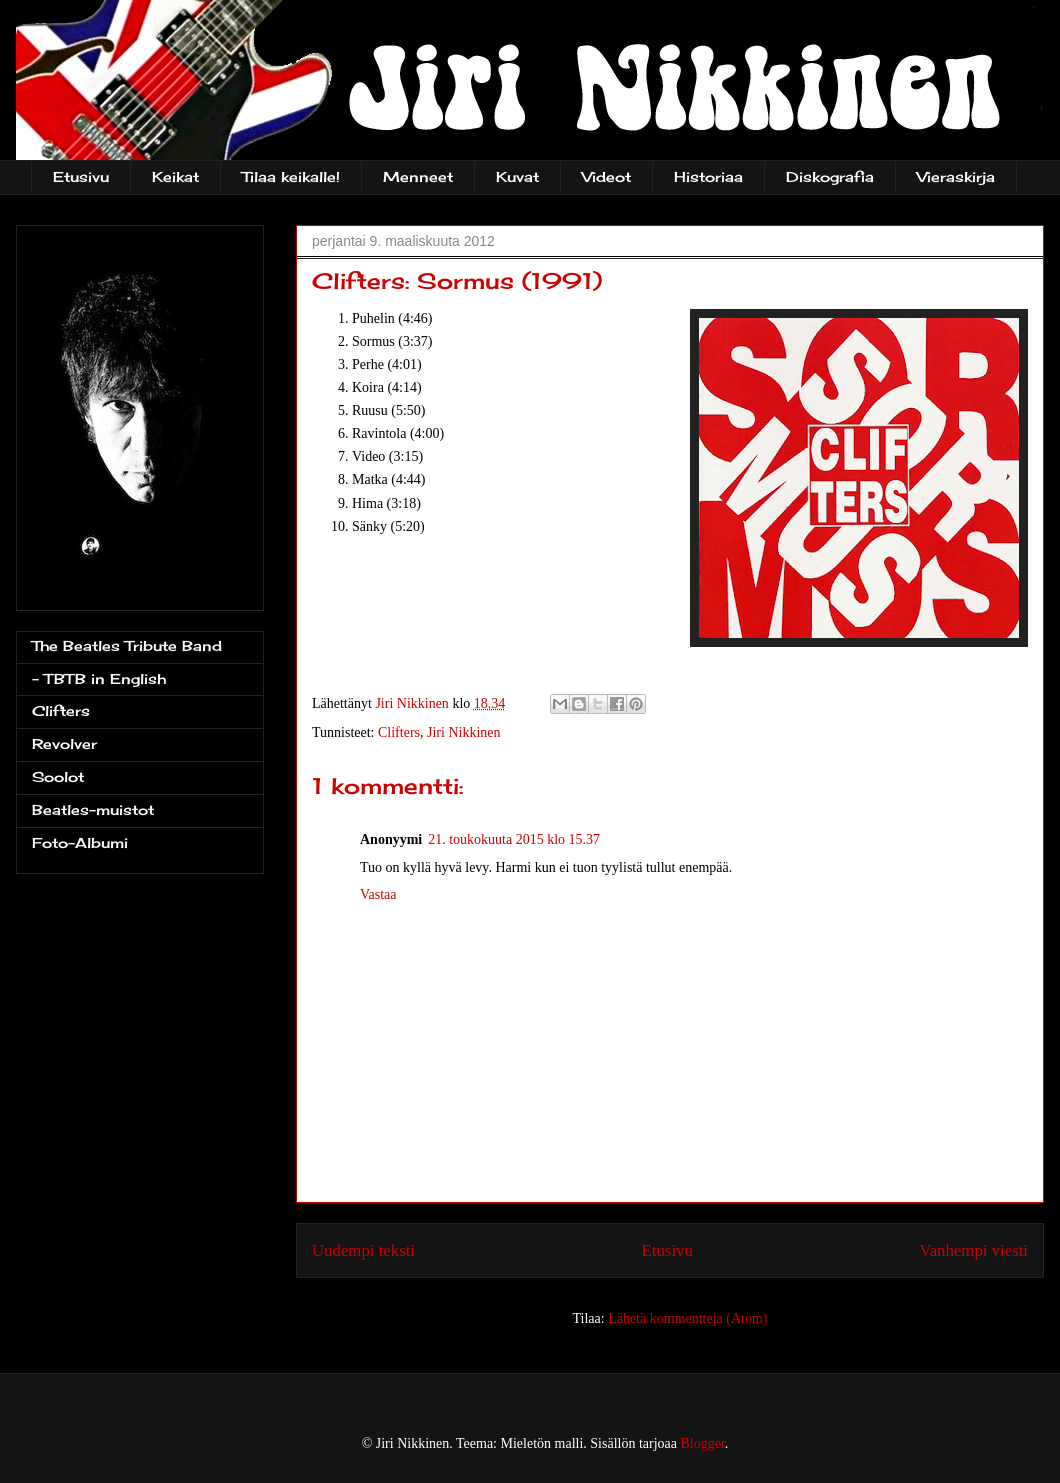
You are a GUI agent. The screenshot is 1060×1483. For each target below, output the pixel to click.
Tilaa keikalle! (291, 176)
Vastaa (378, 894)
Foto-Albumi (80, 842)
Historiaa (708, 176)
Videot (606, 176)
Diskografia (830, 176)
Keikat (175, 176)
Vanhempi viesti (973, 1250)
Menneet (418, 176)
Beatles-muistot (93, 809)
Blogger (703, 1443)
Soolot (58, 776)
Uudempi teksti (363, 1250)
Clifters (399, 732)
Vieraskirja (956, 176)
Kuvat (517, 176)
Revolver (64, 743)
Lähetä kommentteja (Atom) (687, 1318)
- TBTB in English (99, 678)
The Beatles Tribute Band (127, 645)
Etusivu (81, 176)
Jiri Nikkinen (464, 732)
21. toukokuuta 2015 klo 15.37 (514, 839)
